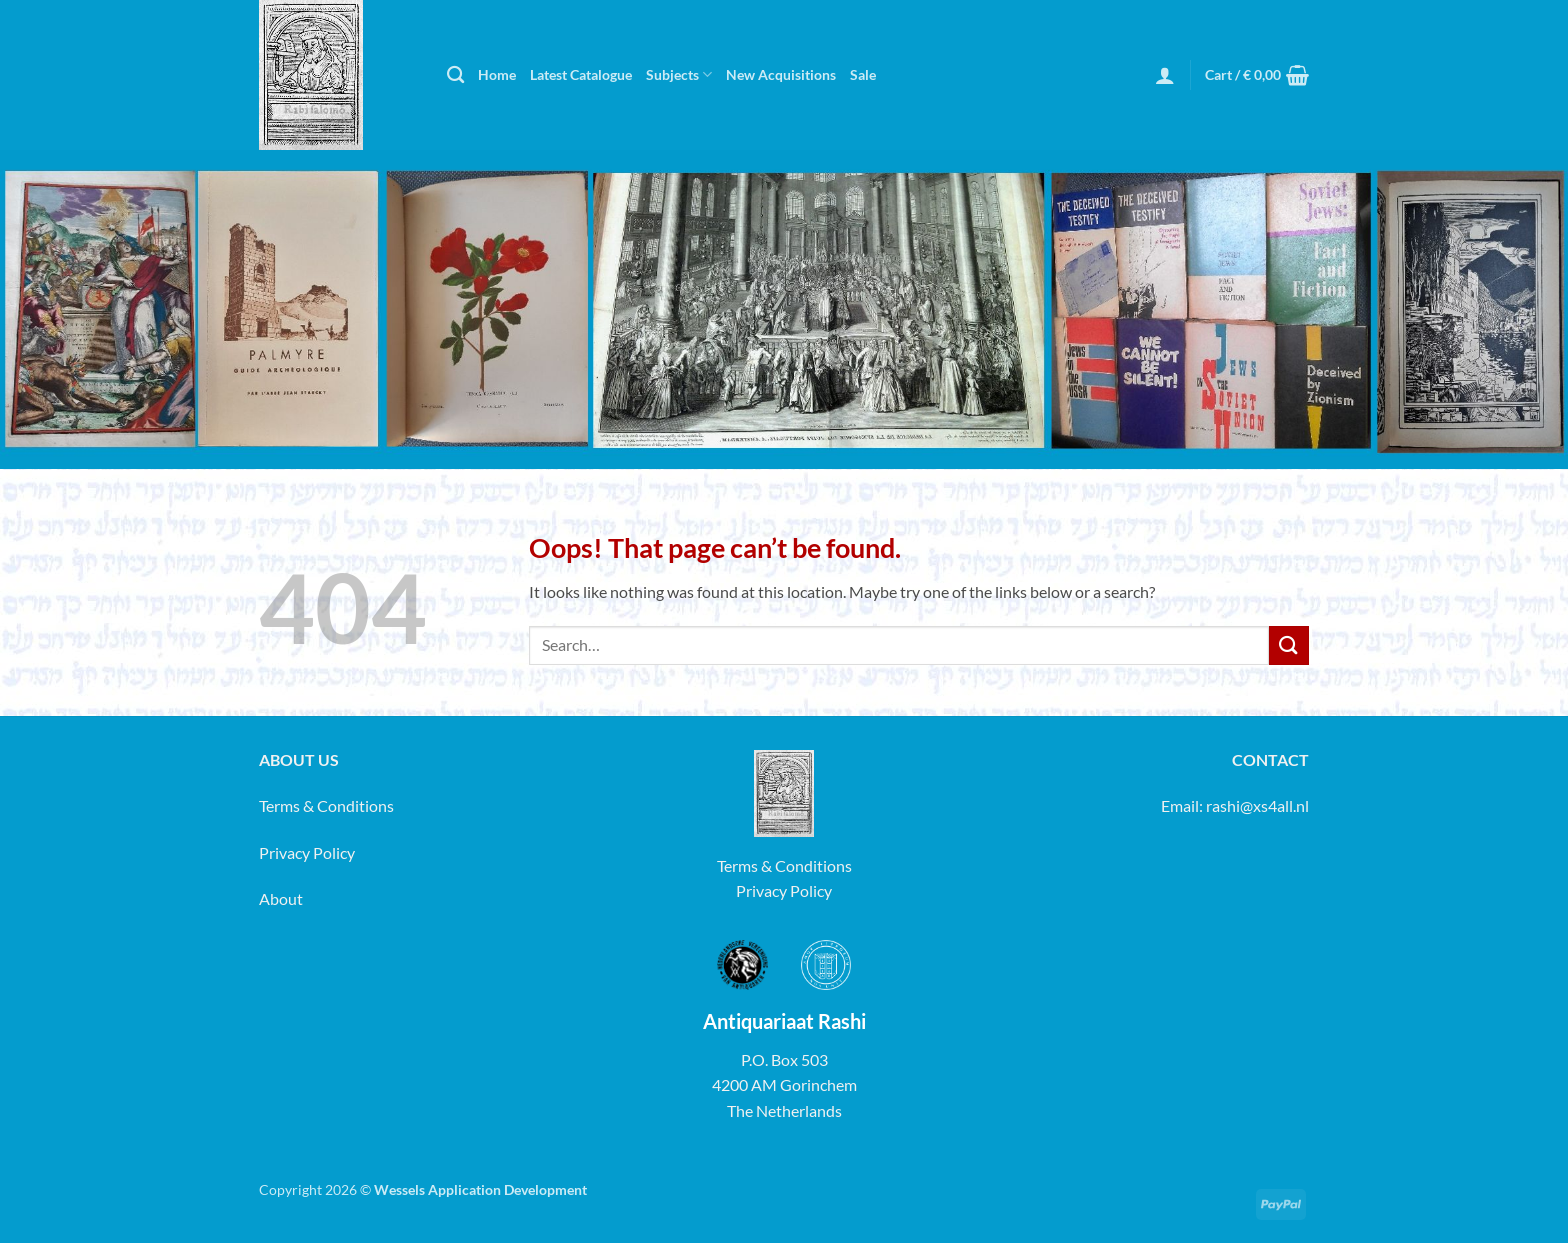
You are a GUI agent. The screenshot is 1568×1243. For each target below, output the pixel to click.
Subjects (679, 74)
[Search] (455, 75)
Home (497, 74)
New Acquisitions (781, 74)
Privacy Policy (307, 852)
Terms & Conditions (326, 805)
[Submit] (1289, 645)
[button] (1165, 75)
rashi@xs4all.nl (1257, 805)
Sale (863, 74)
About (281, 898)
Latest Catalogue (581, 74)
